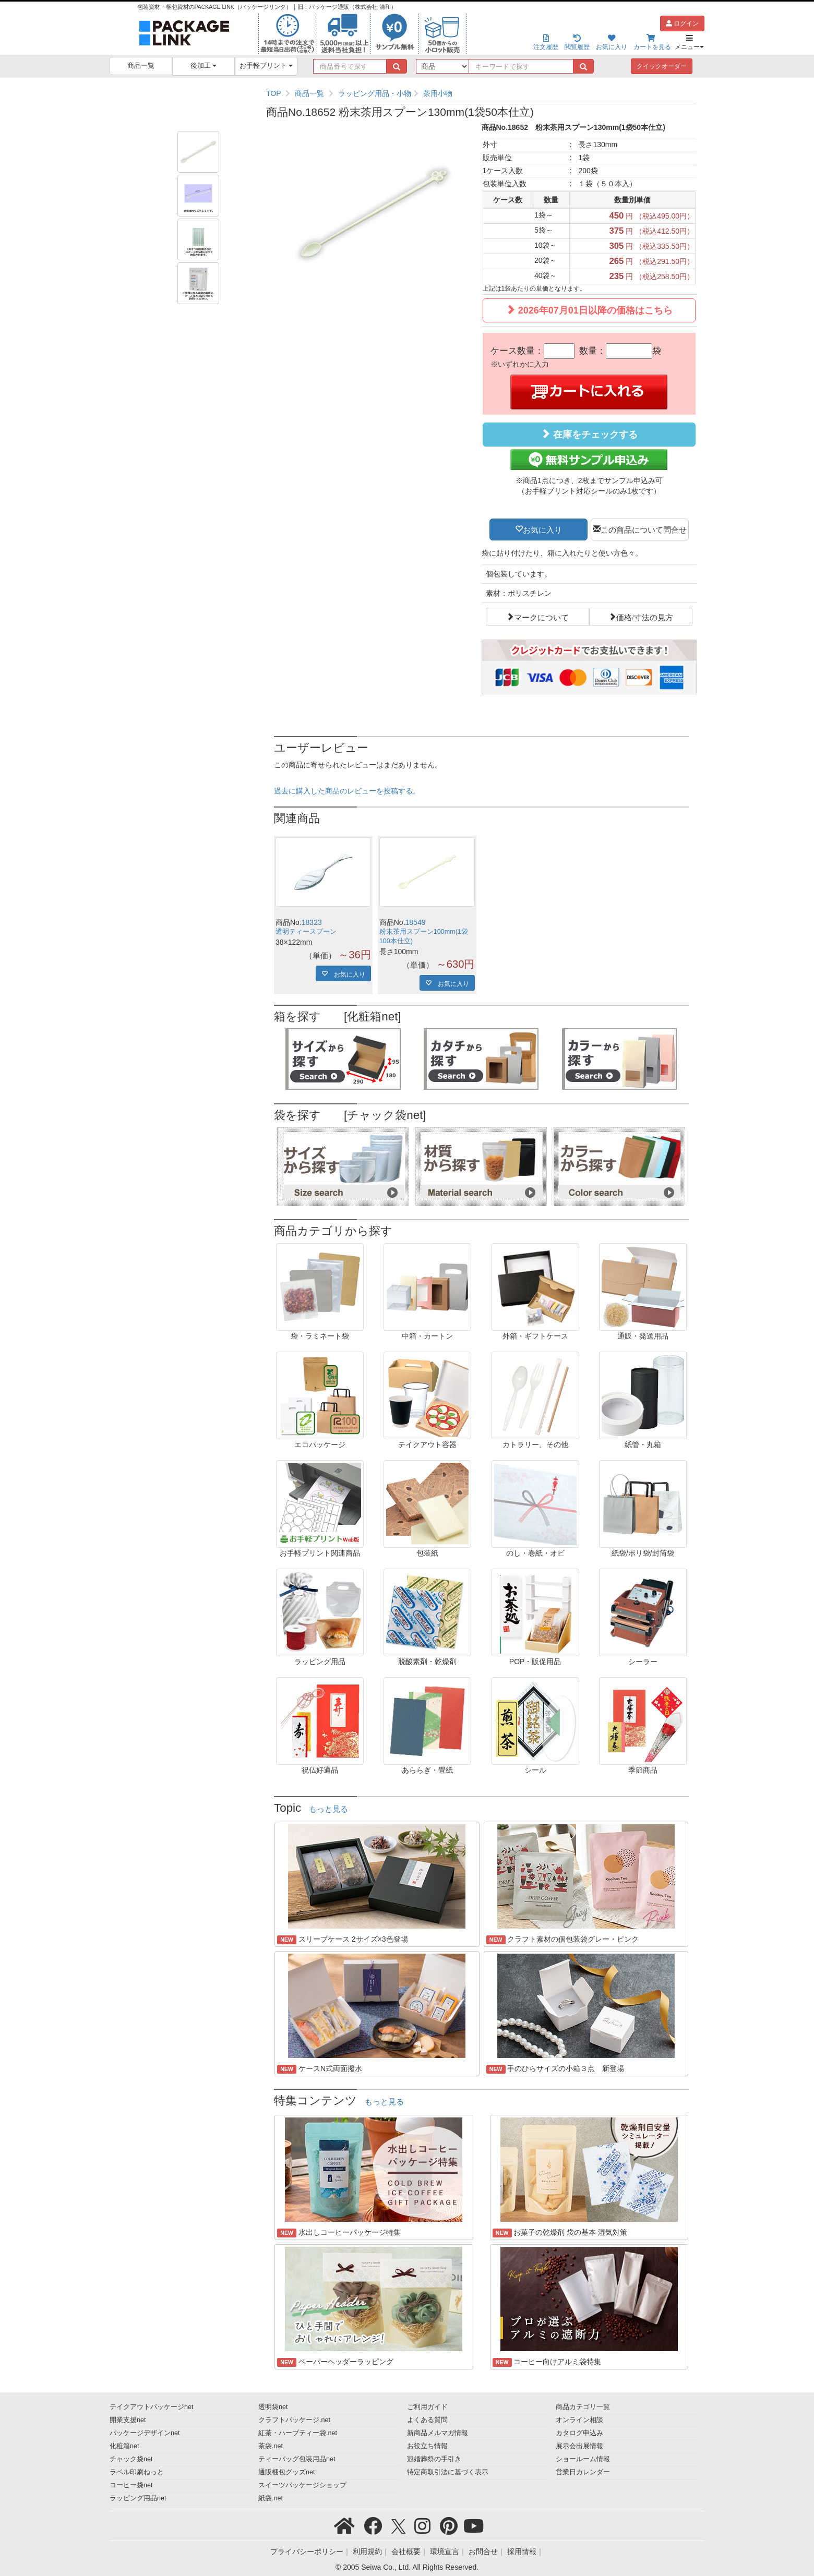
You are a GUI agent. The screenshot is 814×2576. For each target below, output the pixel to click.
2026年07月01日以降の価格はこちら (589, 310)
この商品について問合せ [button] (644, 529)
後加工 (203, 65)
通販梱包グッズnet (286, 2472)
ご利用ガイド (427, 2407)
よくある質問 (427, 2420)
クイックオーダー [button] (662, 66)
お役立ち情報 (427, 2446)
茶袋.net (270, 2446)
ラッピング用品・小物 (374, 93)
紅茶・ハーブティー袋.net (297, 2433)
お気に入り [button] (542, 529)
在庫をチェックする (589, 434)
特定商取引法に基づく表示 (447, 2472)
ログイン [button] (682, 23)
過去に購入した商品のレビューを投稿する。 (347, 791)
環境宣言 (444, 2551)
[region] (481, 93)
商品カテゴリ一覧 (583, 2407)
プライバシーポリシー (306, 2551)
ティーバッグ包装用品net (297, 2459)
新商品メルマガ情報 (437, 2433)
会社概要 (406, 2551)
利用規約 (367, 2551)
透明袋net (273, 2407)
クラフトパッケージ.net (294, 2420)
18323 (312, 922)
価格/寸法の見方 (644, 616)
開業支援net (128, 2420)
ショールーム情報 (583, 2459)
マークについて (541, 616)
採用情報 (521, 2551)
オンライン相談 (579, 2420)
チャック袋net (131, 2459)
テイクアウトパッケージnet (152, 2407)
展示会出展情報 (579, 2446)
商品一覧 (140, 65)
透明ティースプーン (306, 931)
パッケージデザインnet (145, 2433)
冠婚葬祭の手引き (434, 2459)
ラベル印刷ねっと (137, 2472)
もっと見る (328, 1809)
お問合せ (483, 2551)
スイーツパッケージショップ (302, 2485)
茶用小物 (437, 93)
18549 (415, 922)
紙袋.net (270, 2498)
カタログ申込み (579, 2433)
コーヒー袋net (131, 2485)
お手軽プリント (266, 65)
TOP (273, 93)
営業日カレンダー (583, 2472)
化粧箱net (124, 2446)
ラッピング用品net (138, 2498)
